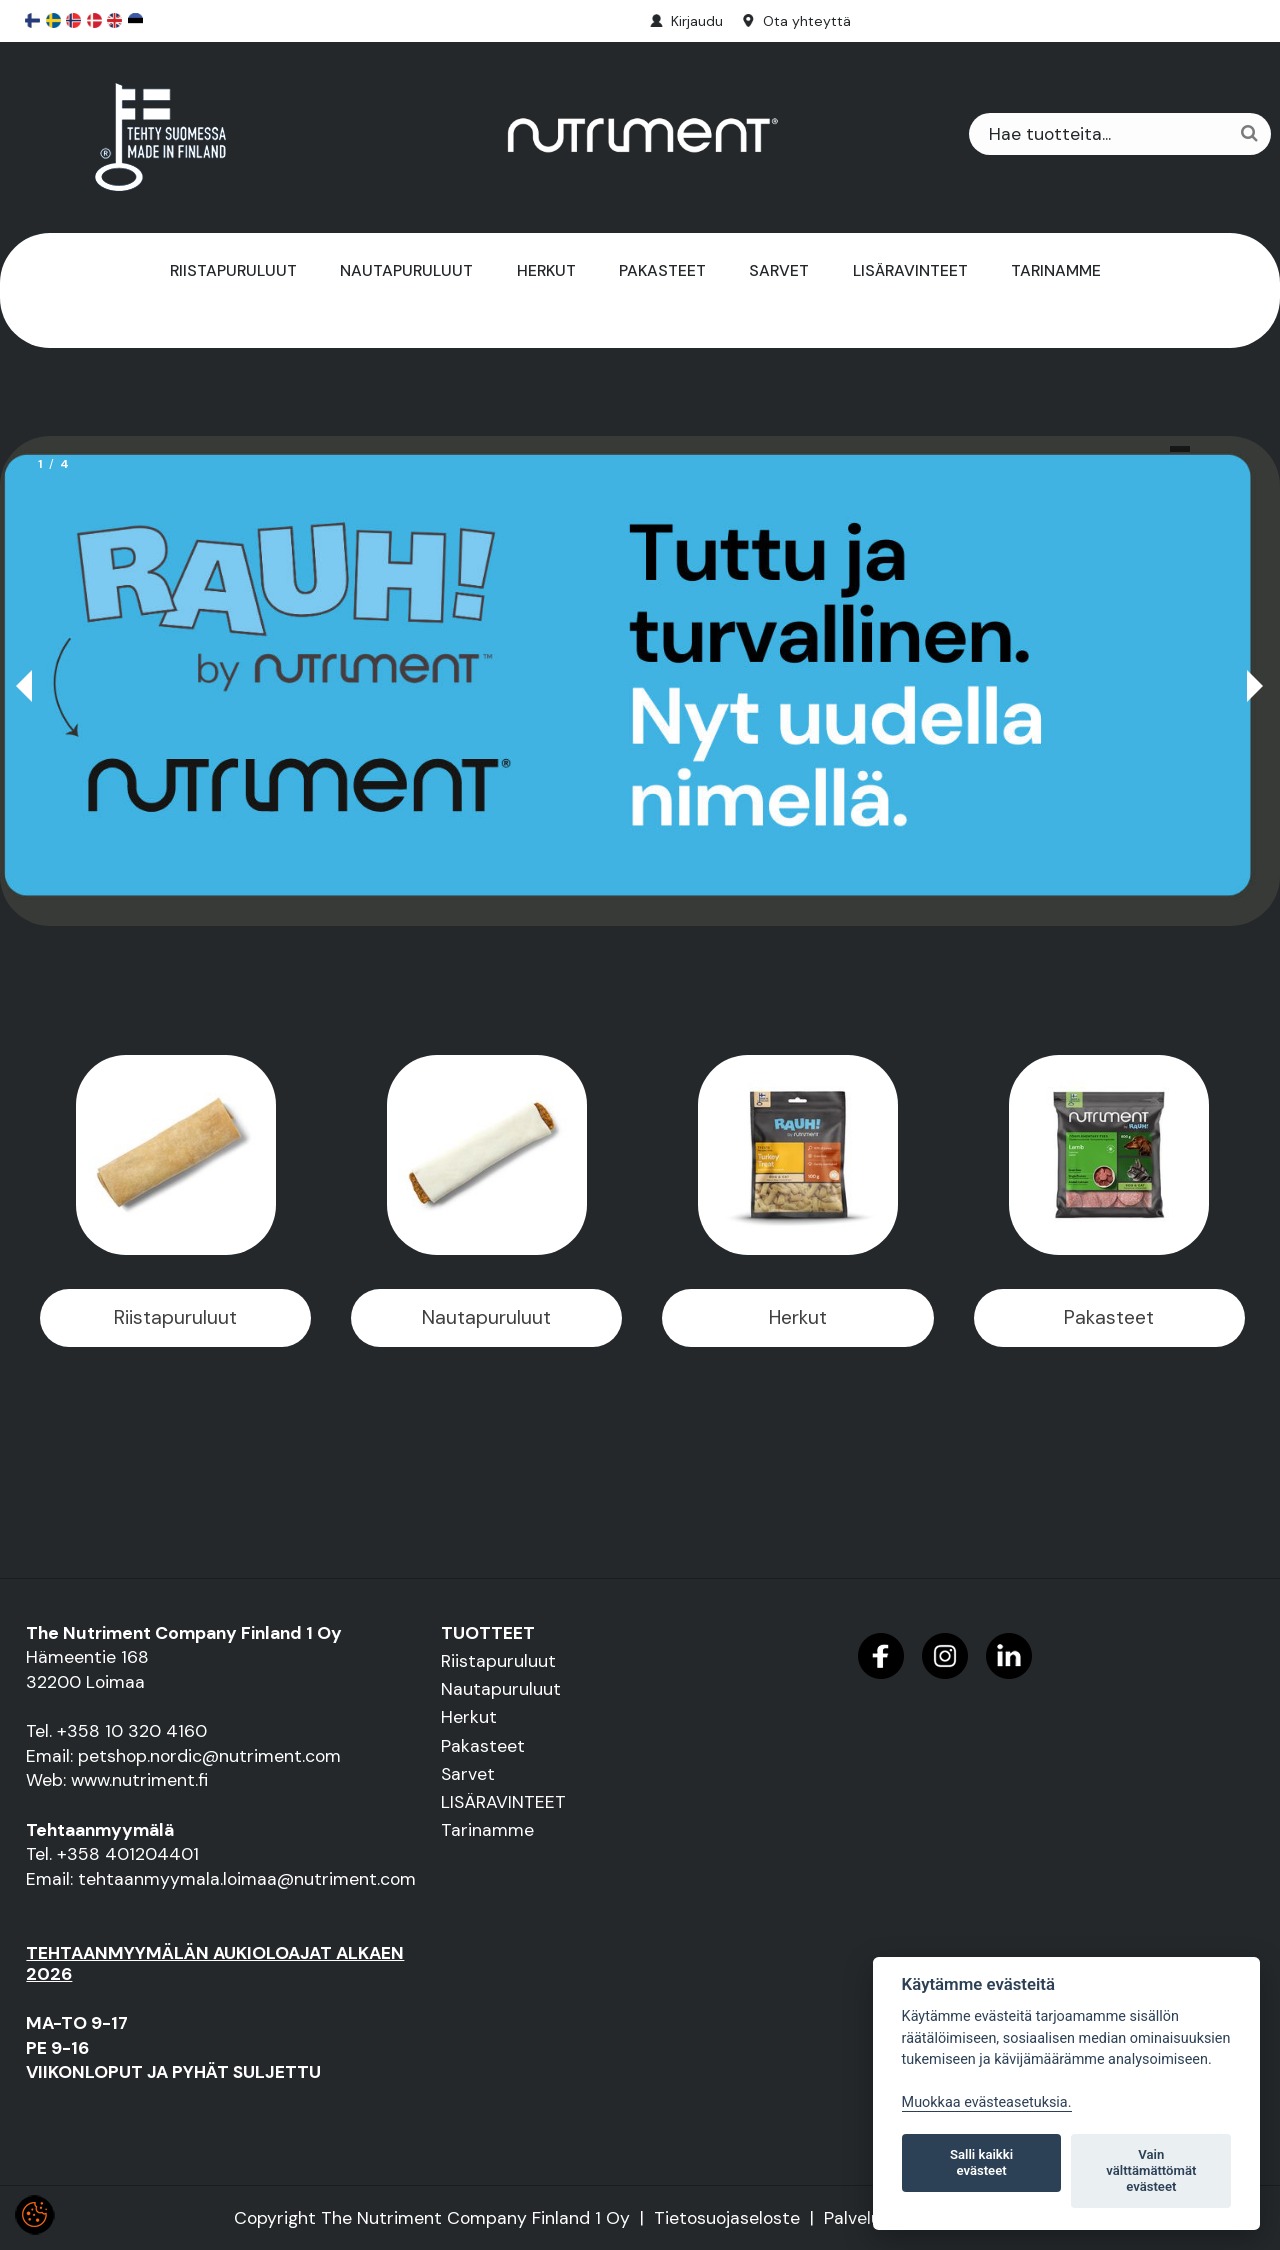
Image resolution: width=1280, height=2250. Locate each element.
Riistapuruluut (233, 270)
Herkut (546, 270)
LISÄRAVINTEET (910, 270)
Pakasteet (662, 270)
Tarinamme (1056, 270)
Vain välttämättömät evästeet (1151, 2170)
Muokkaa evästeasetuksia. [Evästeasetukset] (987, 2102)
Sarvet (779, 270)
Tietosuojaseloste (727, 2218)
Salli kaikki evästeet (981, 2162)
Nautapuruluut (406, 270)
